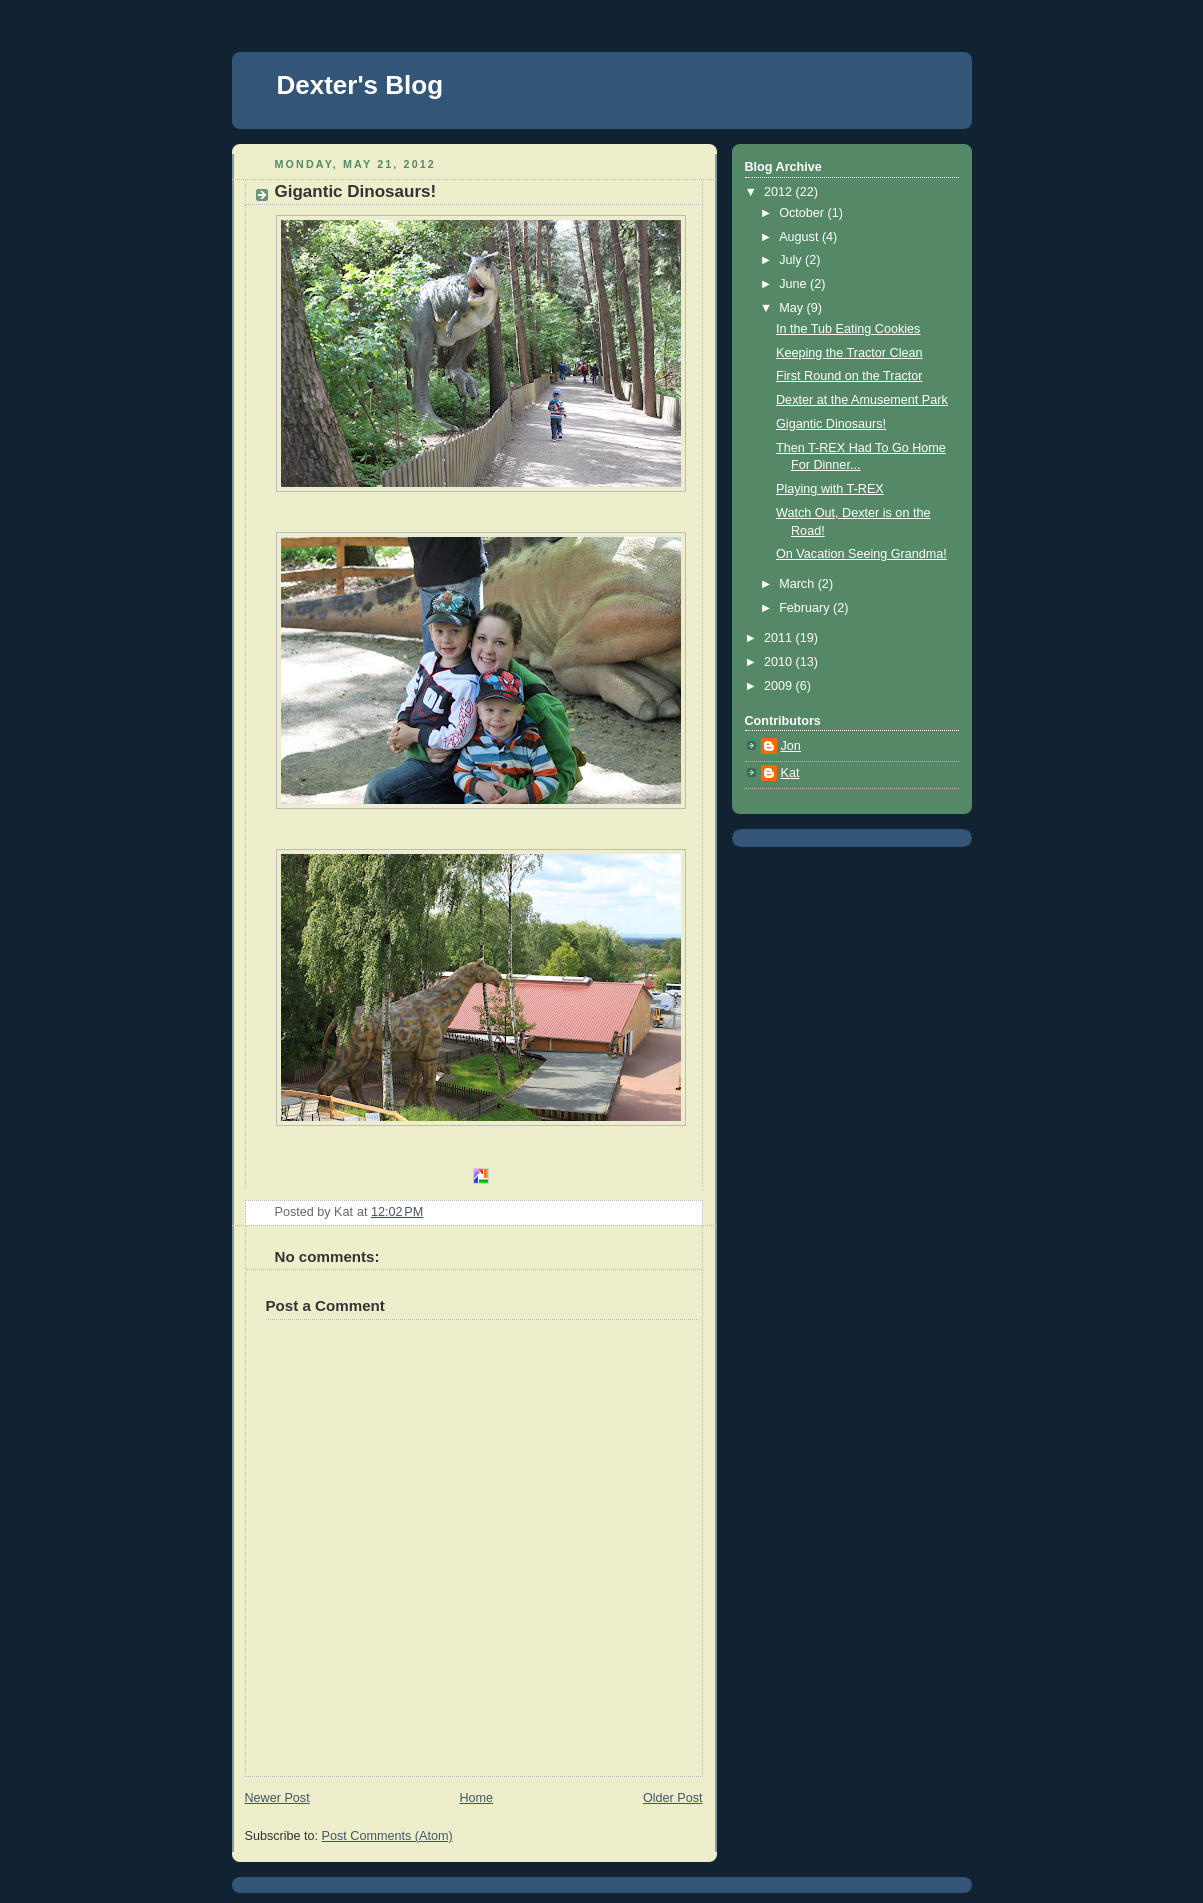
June (794, 284)
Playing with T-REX (830, 489)
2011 (780, 638)
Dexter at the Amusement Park (862, 400)
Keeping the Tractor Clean (849, 353)
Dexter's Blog (360, 85)
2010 (780, 662)
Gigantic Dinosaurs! (831, 424)
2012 (780, 192)
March (798, 584)
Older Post (673, 1798)
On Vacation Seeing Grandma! (861, 554)
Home (476, 1798)
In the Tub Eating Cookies (848, 329)
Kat (790, 773)
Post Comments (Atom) (387, 1836)
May (792, 308)
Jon (791, 746)
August (800, 237)
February (806, 608)
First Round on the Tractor (849, 376)
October (803, 213)
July (792, 260)
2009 (780, 686)
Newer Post (277, 1798)
